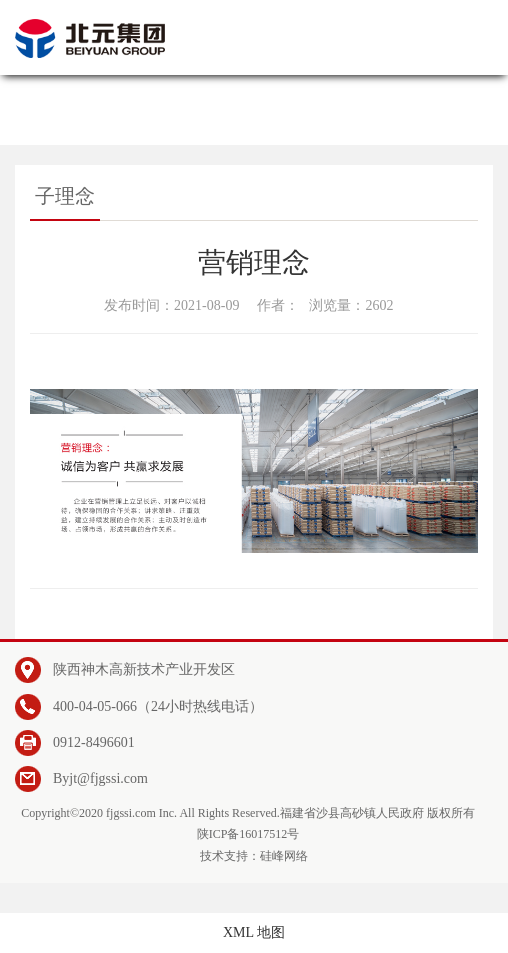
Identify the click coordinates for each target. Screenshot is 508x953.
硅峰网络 (284, 856)
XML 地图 (254, 932)
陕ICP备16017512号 (248, 834)
